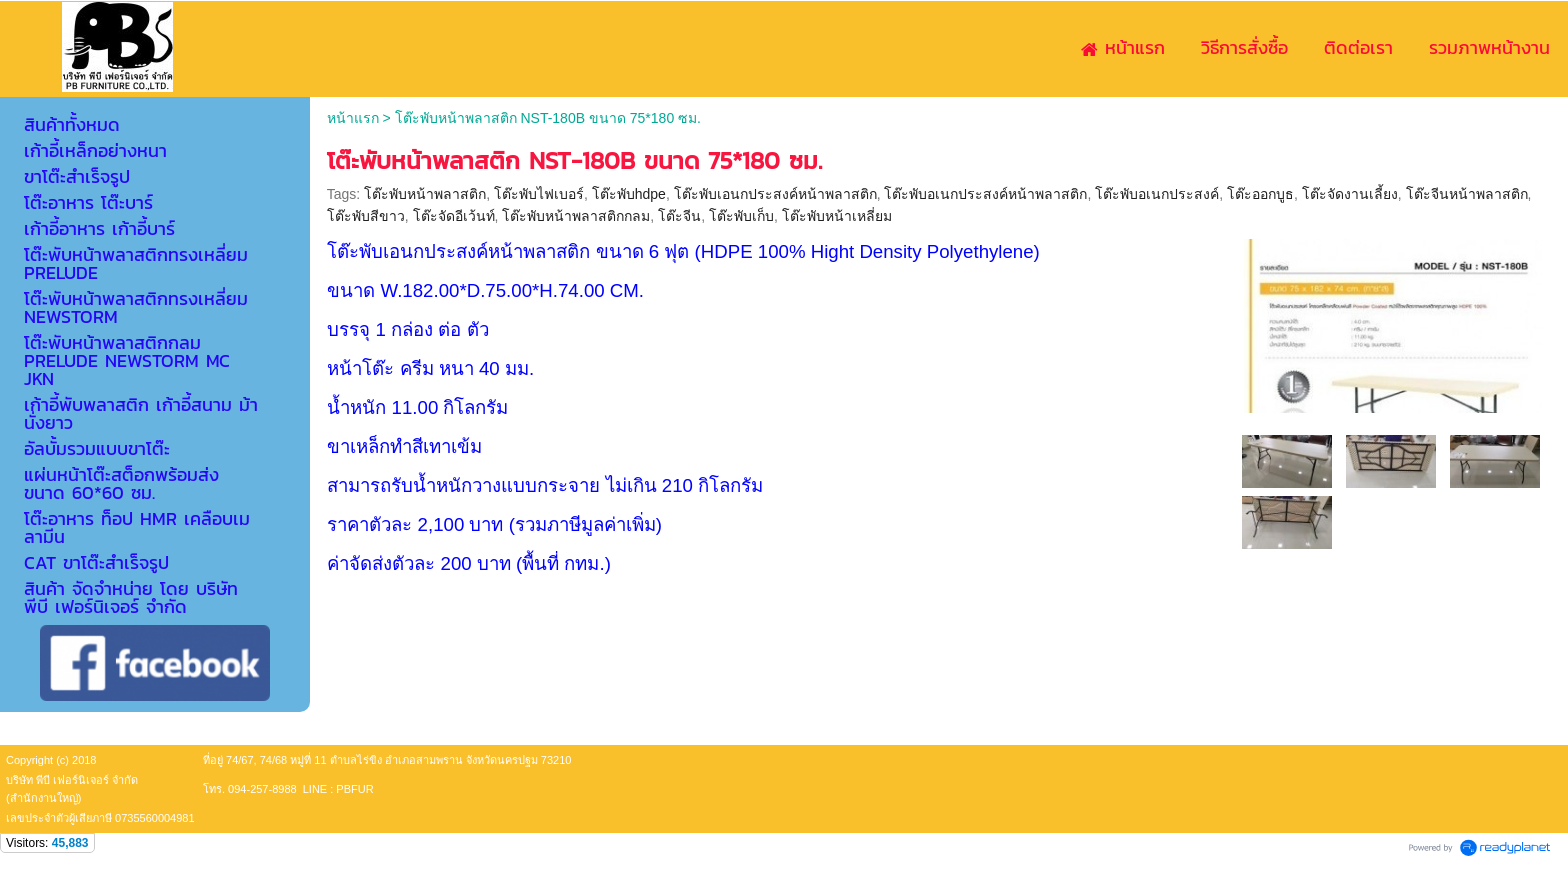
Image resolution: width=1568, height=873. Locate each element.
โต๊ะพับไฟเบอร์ (539, 194)
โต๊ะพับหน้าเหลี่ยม (837, 216)
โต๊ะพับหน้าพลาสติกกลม (576, 216)
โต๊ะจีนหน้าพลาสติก (1467, 194)
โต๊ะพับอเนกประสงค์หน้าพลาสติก (985, 194)
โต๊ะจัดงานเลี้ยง (1350, 194)
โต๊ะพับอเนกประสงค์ (1157, 194)
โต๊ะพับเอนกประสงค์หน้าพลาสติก (775, 194)
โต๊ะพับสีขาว (366, 216)
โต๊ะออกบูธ (1260, 194)
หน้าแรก (353, 118)
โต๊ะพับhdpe (629, 194)
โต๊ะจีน (679, 216)
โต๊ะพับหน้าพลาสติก (425, 194)
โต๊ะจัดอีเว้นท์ (454, 216)
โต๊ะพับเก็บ (741, 216)
